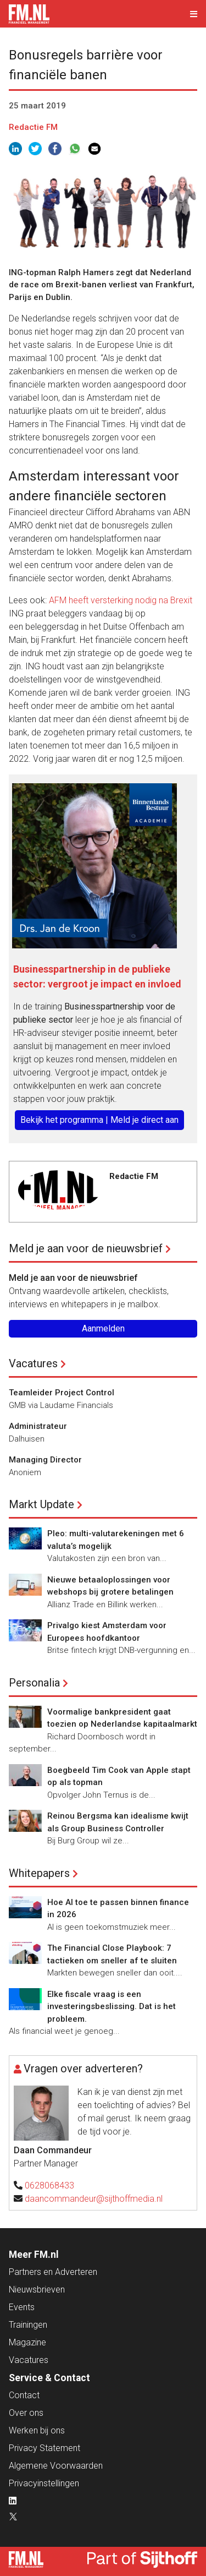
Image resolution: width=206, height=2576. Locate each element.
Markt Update (41, 1504)
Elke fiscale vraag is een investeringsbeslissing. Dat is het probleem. (111, 2006)
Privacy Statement (44, 2448)
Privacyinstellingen (44, 2483)
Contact (24, 2395)
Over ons (26, 2413)
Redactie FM (33, 127)
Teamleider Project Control (61, 1393)
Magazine (27, 2342)
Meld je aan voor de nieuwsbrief (86, 1248)
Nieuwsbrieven (37, 2289)
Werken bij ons (37, 2430)
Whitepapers (39, 1873)
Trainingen (28, 2325)
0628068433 (49, 2185)
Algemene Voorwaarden (56, 2465)
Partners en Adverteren (53, 2272)
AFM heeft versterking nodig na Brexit (120, 600)
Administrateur (38, 1426)
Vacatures (33, 1363)
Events (22, 2307)
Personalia (34, 1682)
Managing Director (45, 1460)
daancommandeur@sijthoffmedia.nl (94, 2198)
